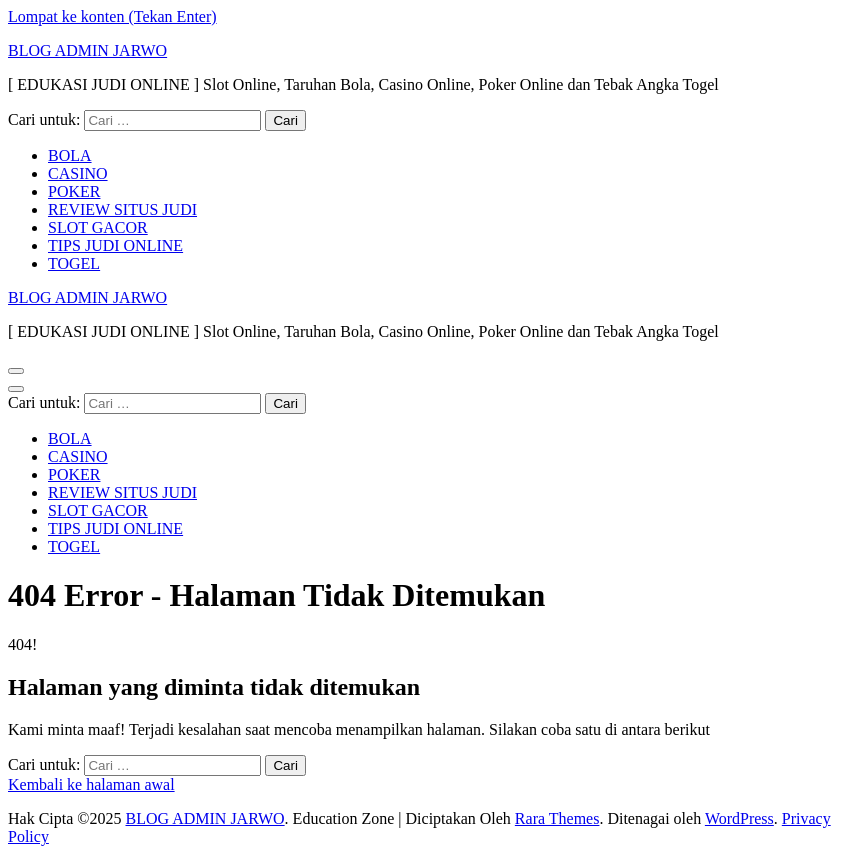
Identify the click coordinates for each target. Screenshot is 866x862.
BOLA (70, 155)
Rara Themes (557, 818)
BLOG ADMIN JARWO (87, 50)
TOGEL (74, 263)
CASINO (78, 173)
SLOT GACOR (98, 227)
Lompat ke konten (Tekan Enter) (112, 16)
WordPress (739, 818)
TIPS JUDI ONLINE (115, 245)
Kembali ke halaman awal (91, 784)
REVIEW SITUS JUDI (122, 209)
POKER (74, 191)
